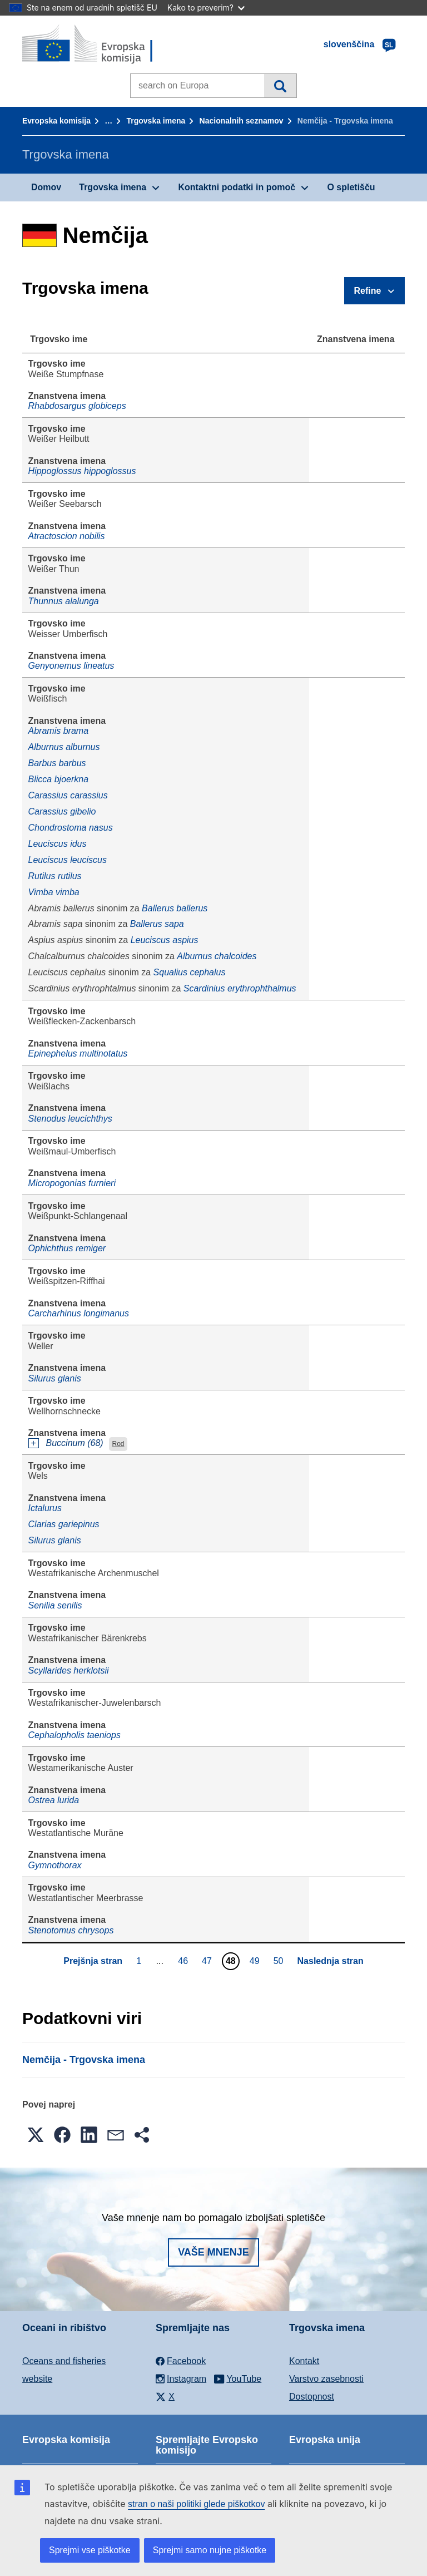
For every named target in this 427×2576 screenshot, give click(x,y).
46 (184, 1961)
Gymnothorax (55, 1865)
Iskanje (280, 85)
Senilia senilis (55, 1605)
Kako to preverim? (206, 7)
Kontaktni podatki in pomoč (236, 187)
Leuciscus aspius (164, 940)
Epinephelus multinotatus (78, 1053)
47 (208, 1961)
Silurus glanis (54, 1378)
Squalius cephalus (189, 972)
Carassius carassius (68, 795)
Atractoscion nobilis (66, 536)
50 (280, 1961)
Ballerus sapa (157, 924)
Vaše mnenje (213, 2252)
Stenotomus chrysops (71, 1930)
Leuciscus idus (57, 843)
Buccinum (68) (74, 1443)
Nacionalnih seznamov (242, 120)
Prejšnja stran (92, 1961)
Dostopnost (311, 2396)
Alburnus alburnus (64, 747)
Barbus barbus (57, 763)
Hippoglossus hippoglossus (82, 471)
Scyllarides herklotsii (68, 1670)
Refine (367, 290)
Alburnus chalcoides (216, 956)
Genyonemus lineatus (71, 665)
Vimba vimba (54, 892)
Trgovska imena (155, 120)
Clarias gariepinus (64, 1524)
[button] (35, 2135)
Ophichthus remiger (67, 1248)
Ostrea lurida (54, 1800)
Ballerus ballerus (174, 908)
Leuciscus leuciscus (67, 860)
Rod (118, 1444)
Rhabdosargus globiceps (77, 406)
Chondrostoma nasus (70, 827)
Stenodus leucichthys (70, 1118)
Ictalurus (45, 1508)
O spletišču (351, 187)
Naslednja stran (330, 1961)
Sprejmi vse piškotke (90, 2550)
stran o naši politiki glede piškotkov (196, 2504)
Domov (46, 187)
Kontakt (304, 2361)
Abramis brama (58, 731)
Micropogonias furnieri (72, 1183)
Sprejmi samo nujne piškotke (210, 2550)
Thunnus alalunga (63, 601)
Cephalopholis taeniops (74, 1735)
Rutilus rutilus (55, 876)
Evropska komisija (56, 120)
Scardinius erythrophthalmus (239, 988)
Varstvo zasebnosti (326, 2378)
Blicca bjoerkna (58, 779)
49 (256, 1961)
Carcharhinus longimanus (78, 1313)
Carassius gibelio (62, 811)
